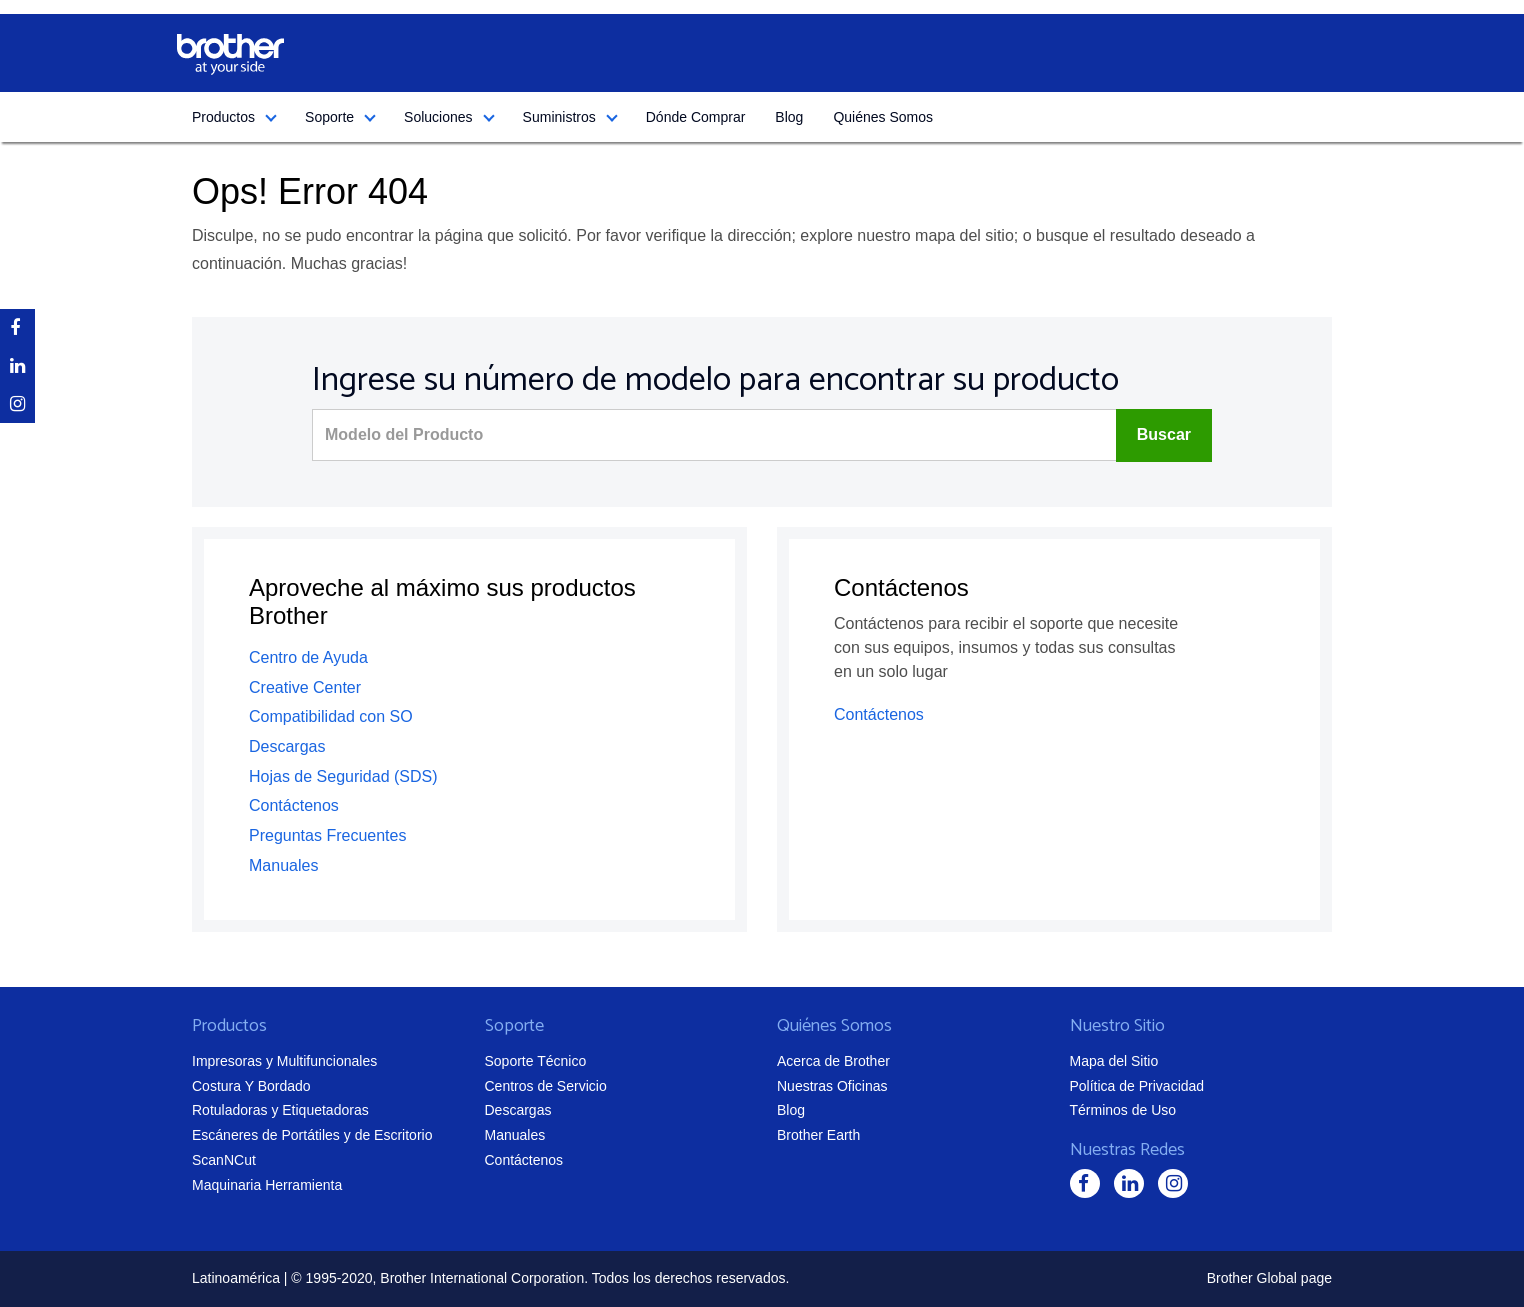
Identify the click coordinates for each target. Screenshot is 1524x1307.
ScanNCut (224, 1160)
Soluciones (438, 117)
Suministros (559, 117)
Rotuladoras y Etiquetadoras (280, 1110)
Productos (223, 117)
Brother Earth (818, 1135)
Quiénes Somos (883, 117)
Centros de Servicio (546, 1086)
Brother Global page (1269, 1278)
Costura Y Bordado (251, 1086)
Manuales (283, 865)
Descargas (287, 746)
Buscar (1164, 434)
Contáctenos (294, 805)
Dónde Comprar (696, 117)
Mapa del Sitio (1114, 1061)
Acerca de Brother (833, 1061)
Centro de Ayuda (308, 657)
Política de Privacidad (1137, 1086)
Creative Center (305, 687)
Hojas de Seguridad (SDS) (343, 776)
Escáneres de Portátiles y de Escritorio (312, 1135)
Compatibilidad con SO (331, 716)
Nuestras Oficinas (832, 1086)
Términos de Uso (1123, 1110)
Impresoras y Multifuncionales (284, 1061)
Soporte (329, 117)
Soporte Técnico (536, 1061)
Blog (789, 117)
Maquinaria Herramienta (267, 1185)
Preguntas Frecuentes (327, 835)
